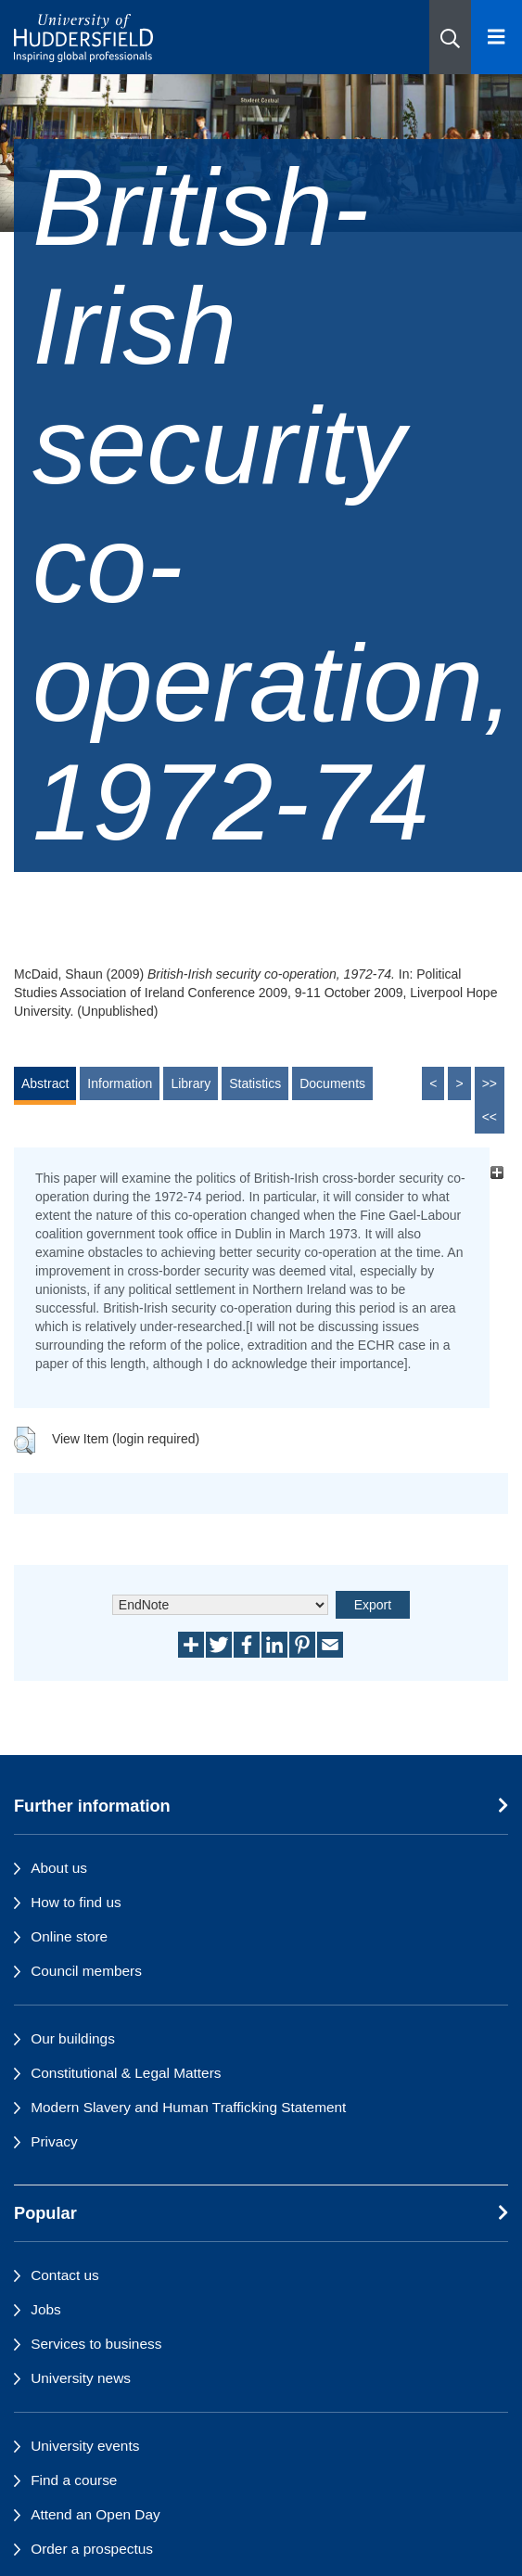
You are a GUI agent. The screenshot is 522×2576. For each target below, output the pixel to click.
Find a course (74, 2480)
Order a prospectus (92, 2549)
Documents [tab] (332, 1083)
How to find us (76, 1902)
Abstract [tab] (45, 1083)
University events (85, 2446)
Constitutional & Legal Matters (126, 2073)
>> (489, 1083)
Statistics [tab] (255, 1083)
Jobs (46, 2309)
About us (59, 1868)
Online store (69, 1936)
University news (81, 2378)
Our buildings (73, 2038)
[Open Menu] (496, 37)
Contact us (65, 2275)
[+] (496, 1173)
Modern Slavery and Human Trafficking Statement (188, 2107)
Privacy (54, 2141)
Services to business (96, 2344)
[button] (450, 37)
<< (489, 1116)
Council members (86, 1971)
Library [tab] (190, 1083)
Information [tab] (119, 1083)
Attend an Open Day (95, 2514)
